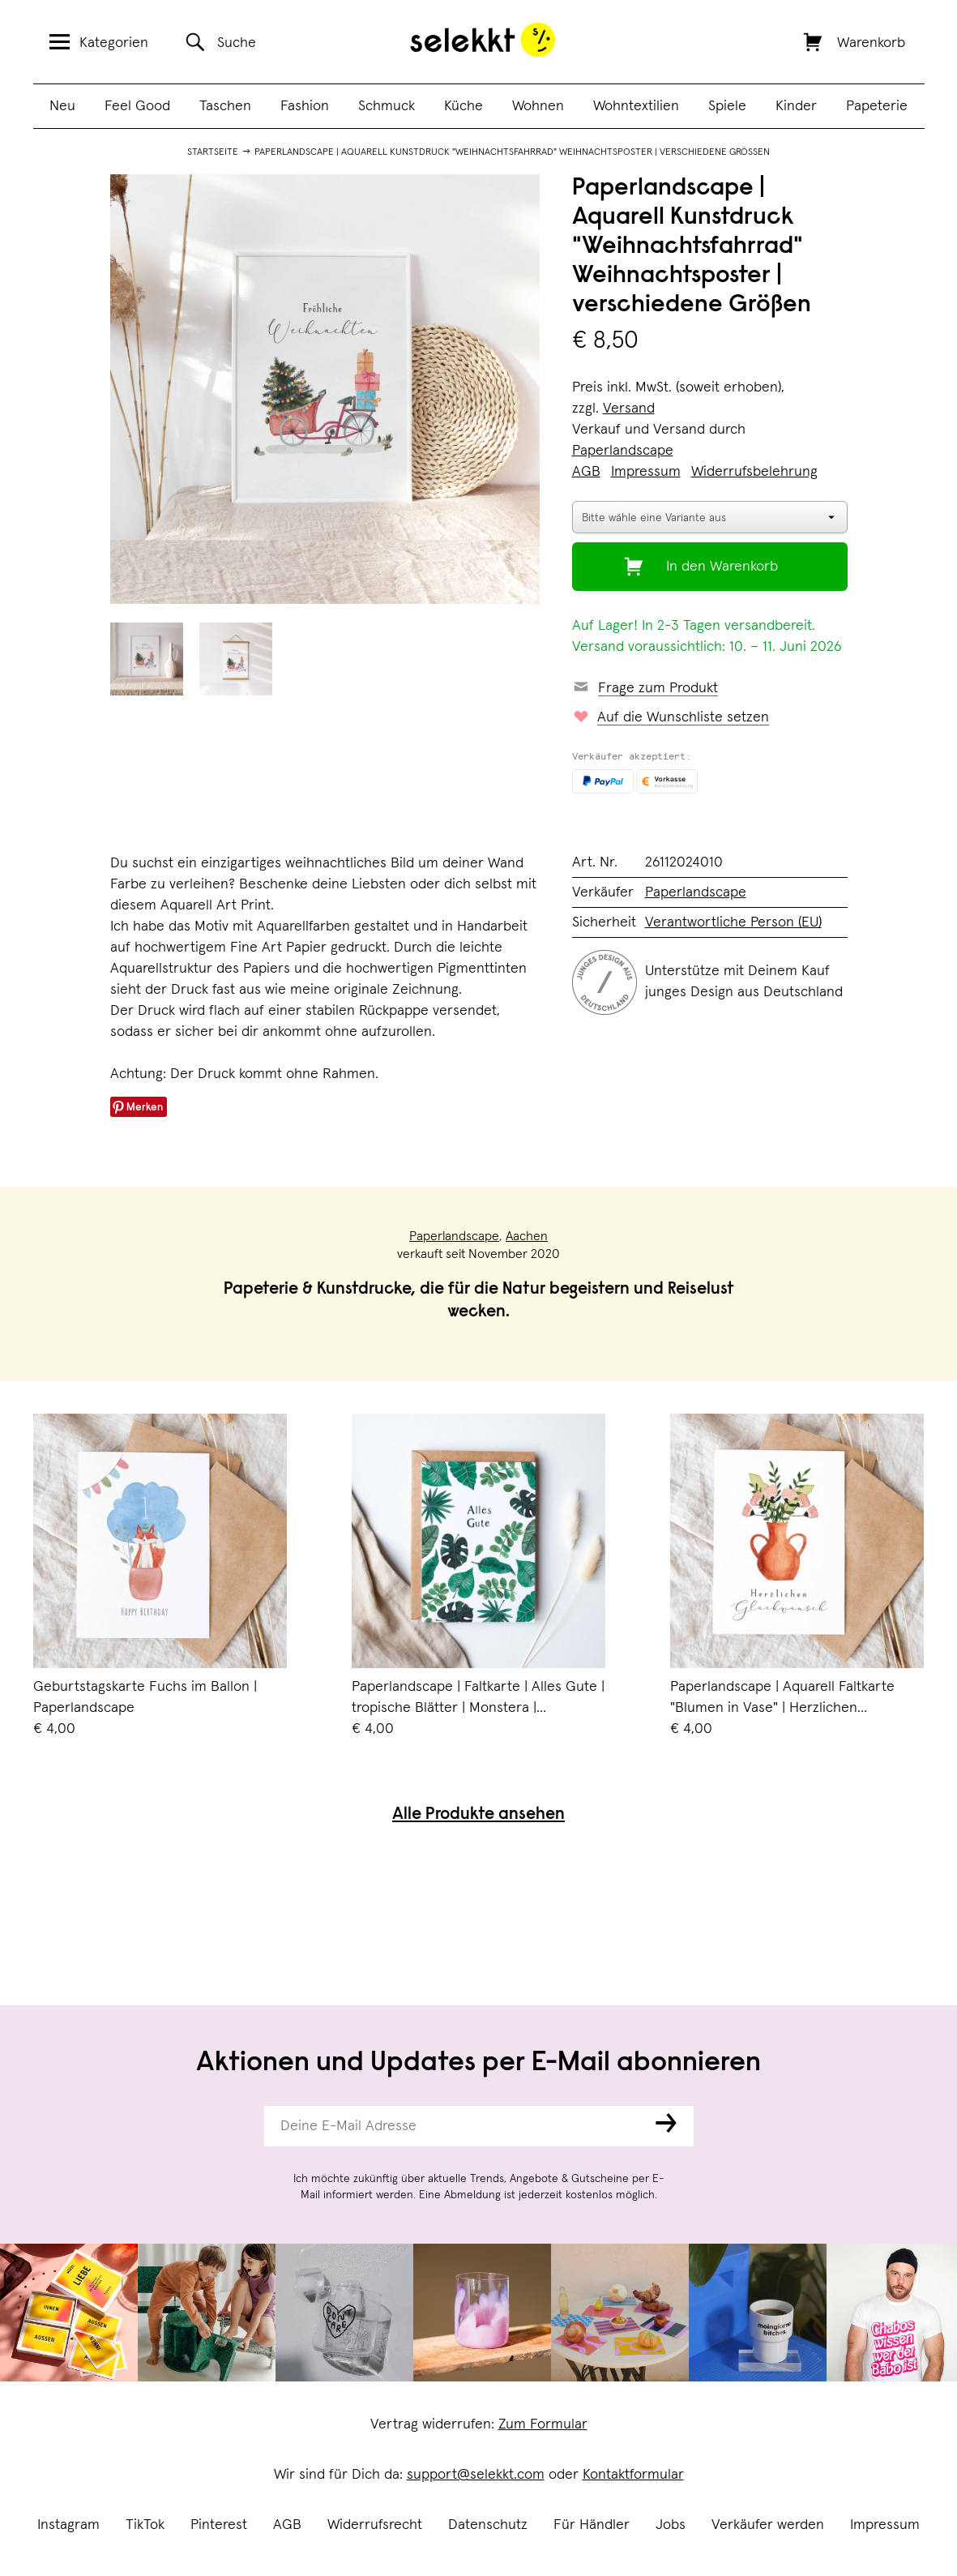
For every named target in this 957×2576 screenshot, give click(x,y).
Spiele (727, 106)
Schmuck (386, 106)
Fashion (304, 106)
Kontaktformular (633, 2474)
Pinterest (218, 2525)
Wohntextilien (636, 106)
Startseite (212, 152)
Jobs (671, 2525)
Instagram (68, 2525)
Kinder (796, 106)
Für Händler (591, 2525)
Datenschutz (488, 2525)
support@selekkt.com (476, 2474)
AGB (287, 2525)
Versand (629, 408)
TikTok (145, 2525)
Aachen (527, 1236)
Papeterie (877, 106)
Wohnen (538, 106)
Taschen (225, 106)
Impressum (885, 2525)
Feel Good (137, 106)
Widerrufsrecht (374, 2525)
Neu (62, 106)
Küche (463, 106)
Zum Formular (542, 2424)
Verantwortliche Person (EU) (733, 922)
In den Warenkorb (722, 566)
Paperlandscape (622, 450)
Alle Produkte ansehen (478, 1815)
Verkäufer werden (767, 2525)
